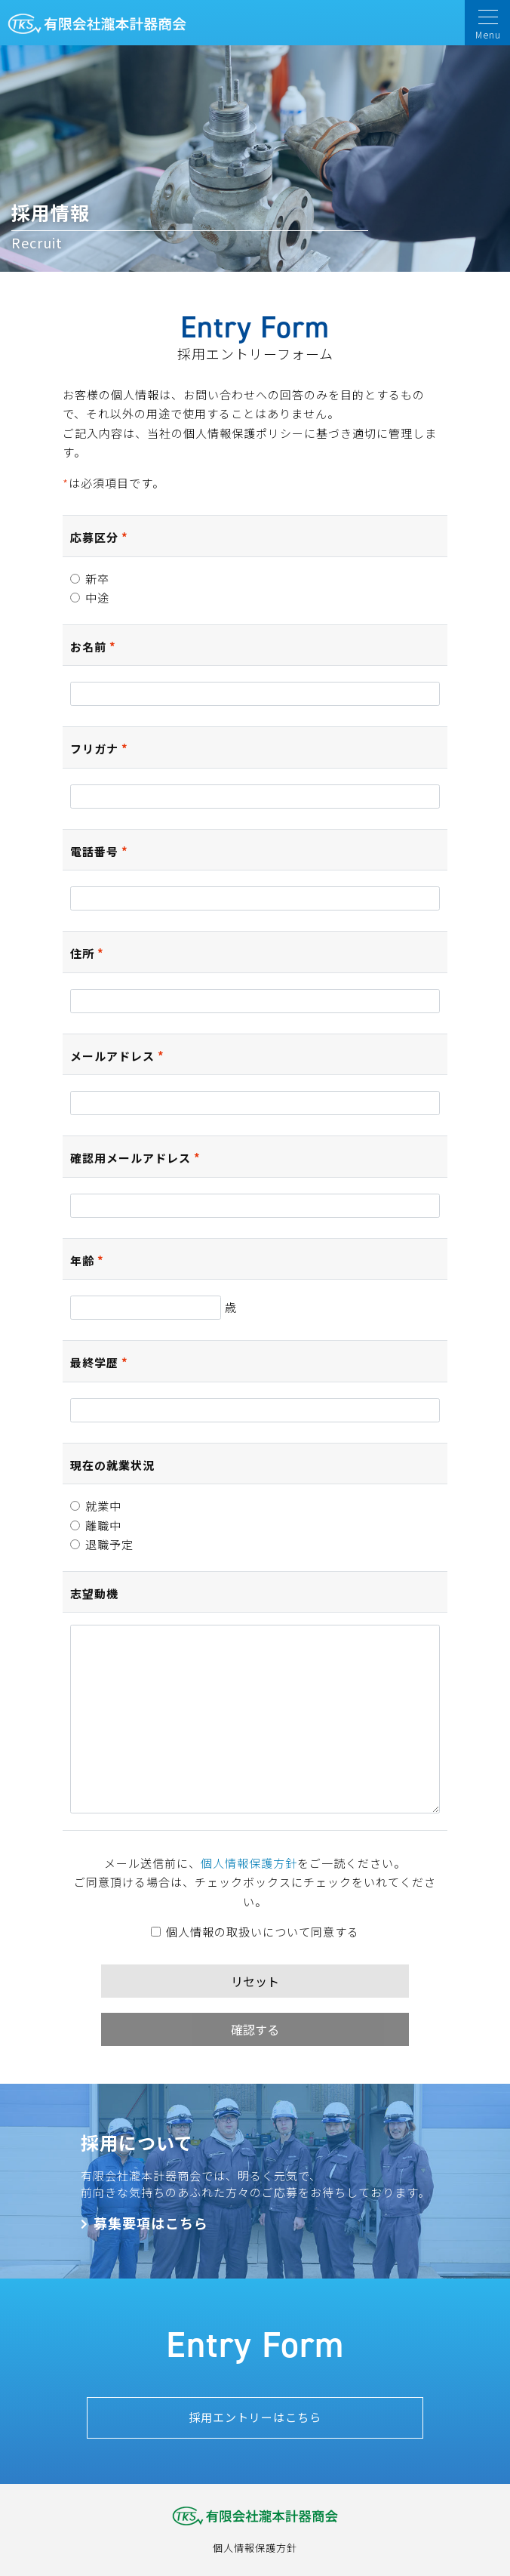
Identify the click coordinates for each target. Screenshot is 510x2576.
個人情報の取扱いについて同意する (255, 1932)
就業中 (95, 1506)
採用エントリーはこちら (255, 2417)
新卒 (89, 579)
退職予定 (102, 1544)
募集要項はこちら (151, 2222)
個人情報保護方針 (249, 1863)
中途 (89, 597)
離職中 (95, 1525)
